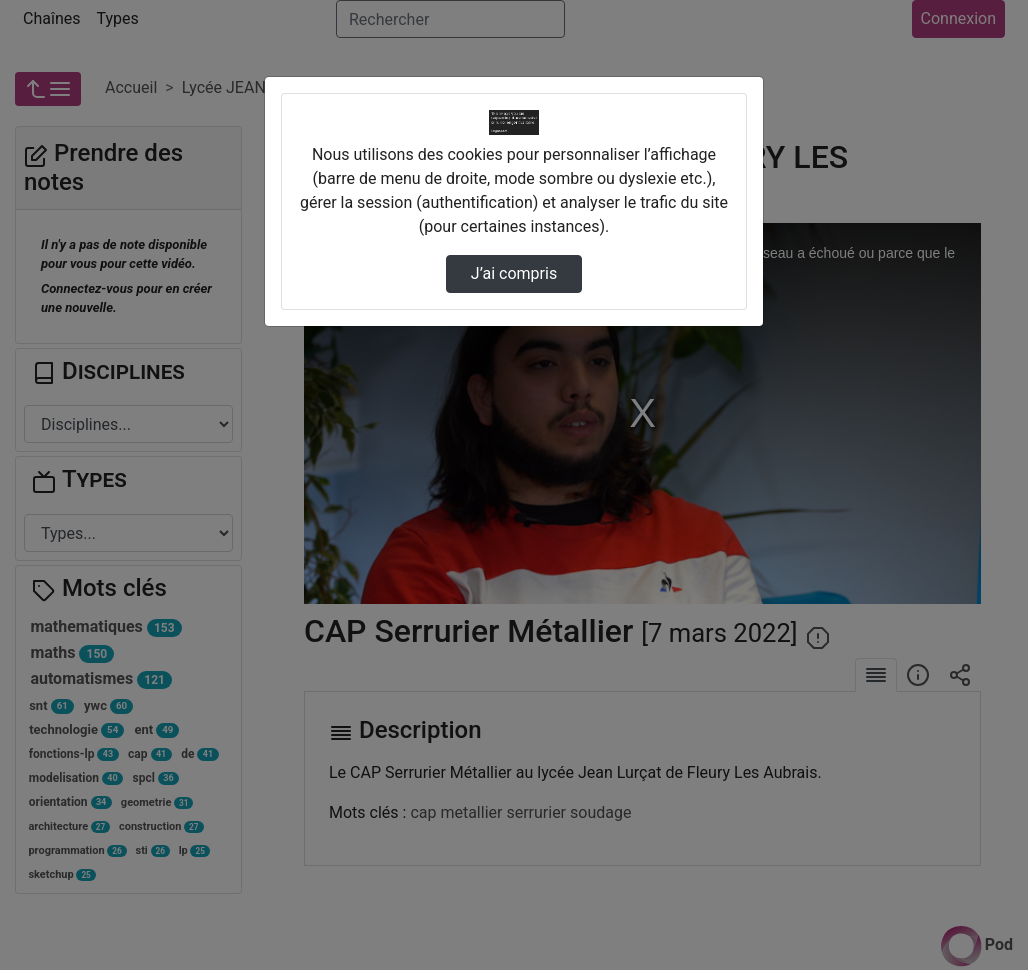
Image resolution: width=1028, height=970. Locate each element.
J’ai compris (514, 273)
